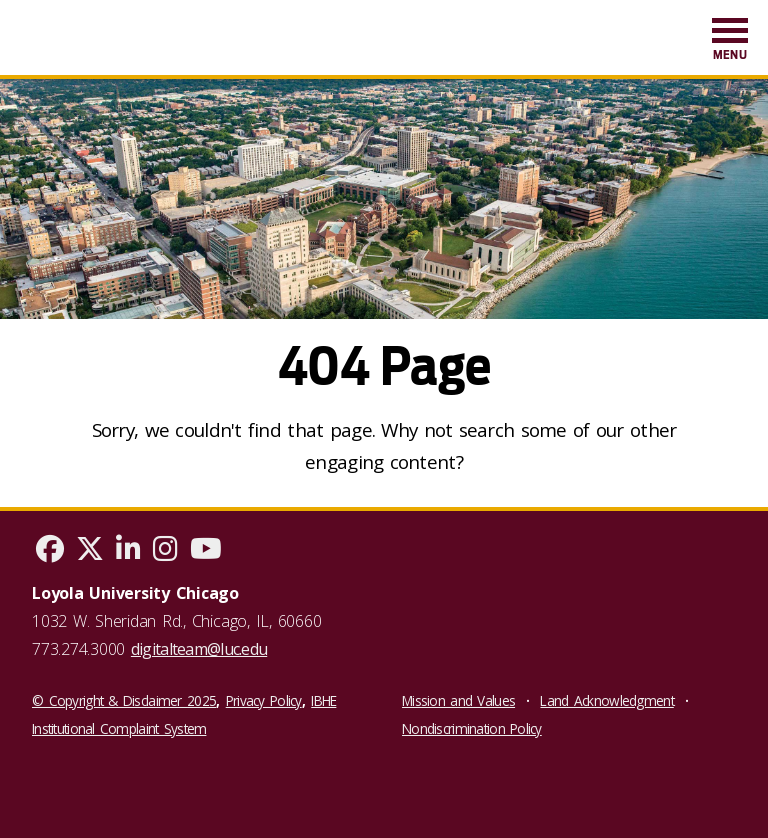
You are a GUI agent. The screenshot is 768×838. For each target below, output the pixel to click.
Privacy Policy (264, 700)
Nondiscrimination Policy (472, 728)
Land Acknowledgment (606, 700)
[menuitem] (730, 40)
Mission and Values (458, 700)
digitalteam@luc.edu (199, 649)
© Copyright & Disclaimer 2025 (124, 700)
